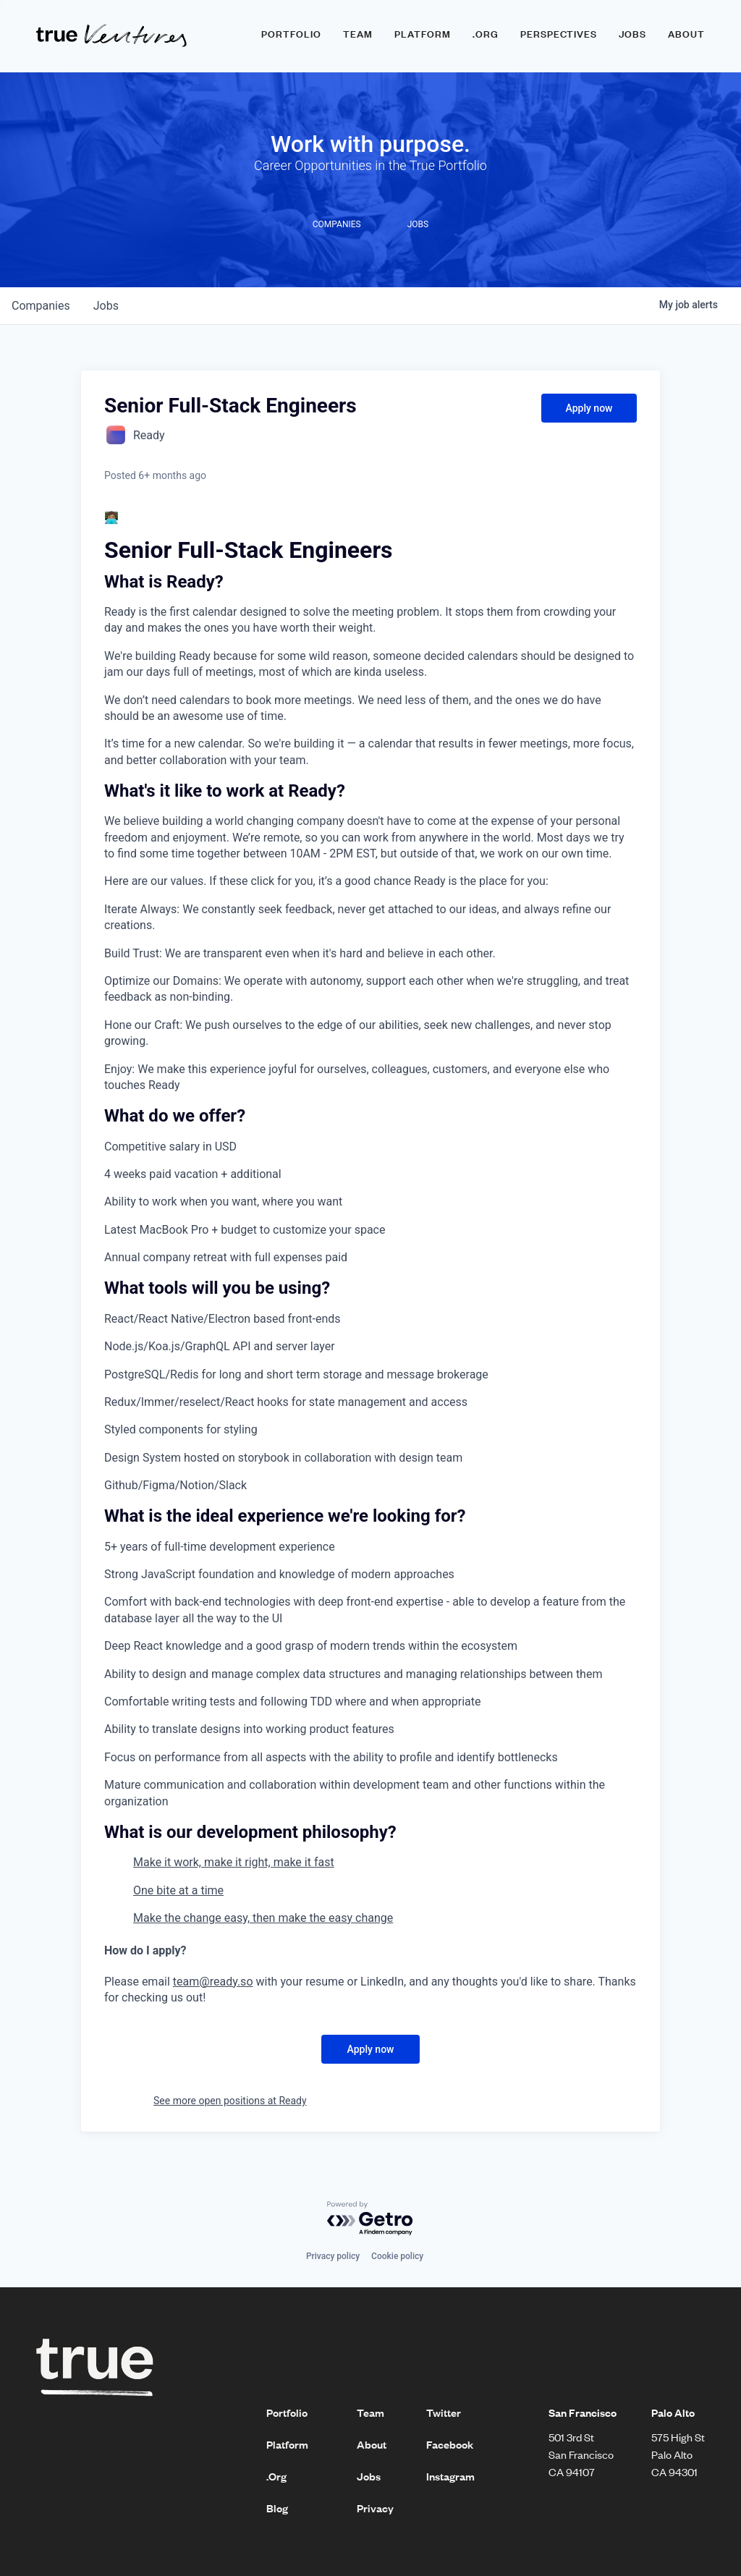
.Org (276, 2476)
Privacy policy (333, 2256)
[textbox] (370, 1258)
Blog (277, 2507)
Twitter (443, 2412)
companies (41, 306)
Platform (422, 34)
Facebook (449, 2444)
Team (358, 34)
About (686, 34)
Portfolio (291, 34)
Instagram (450, 2476)
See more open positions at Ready (230, 2100)
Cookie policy (397, 2256)
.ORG (486, 34)
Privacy (375, 2507)
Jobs (632, 34)
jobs (106, 306)
